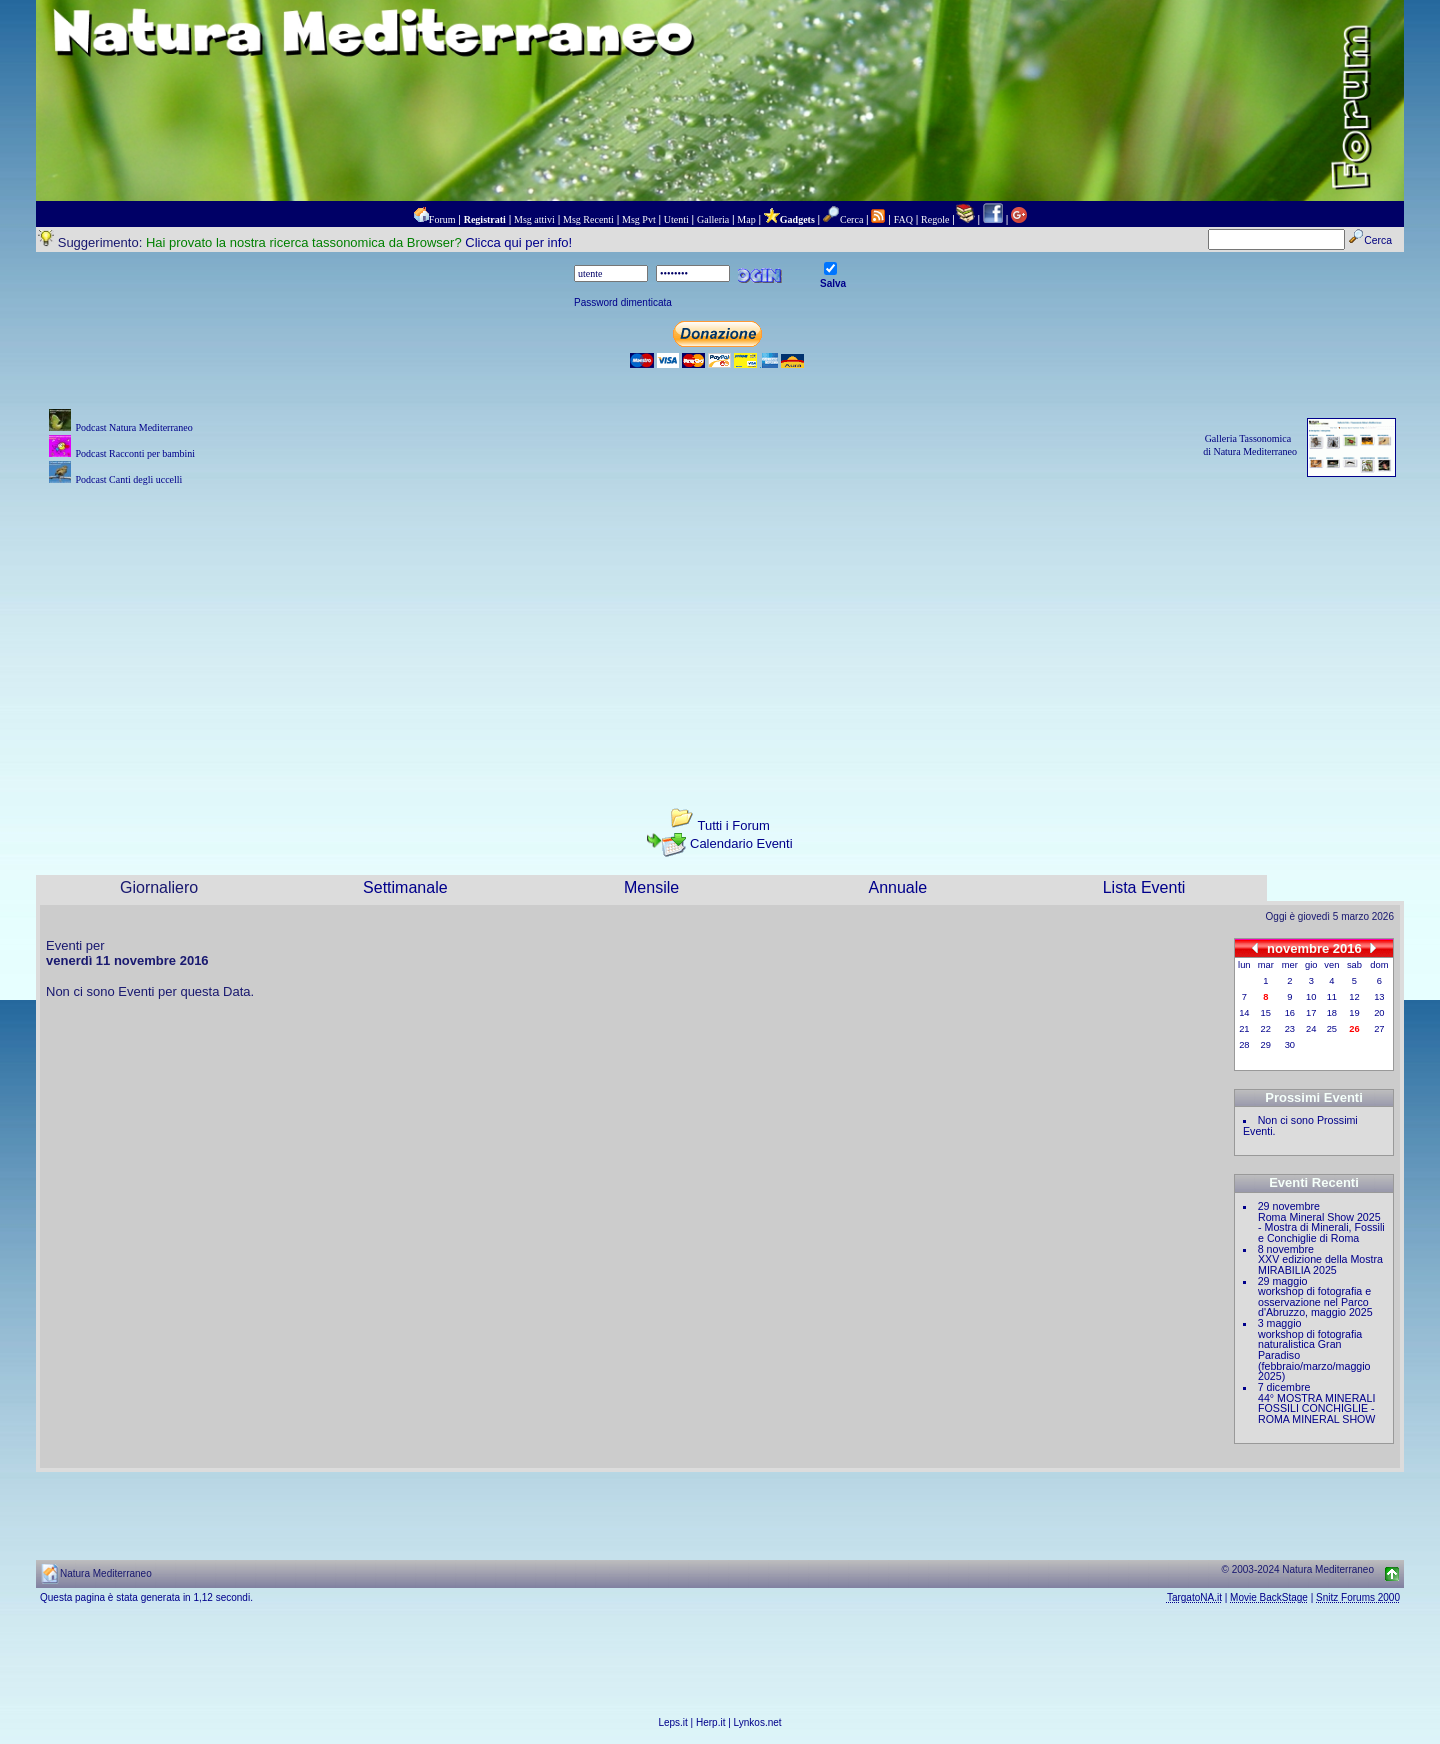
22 (1266, 1029)
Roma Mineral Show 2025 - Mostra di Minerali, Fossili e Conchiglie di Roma (1321, 1227)
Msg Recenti (588, 219)
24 (1311, 1029)
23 (1290, 1029)
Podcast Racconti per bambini (135, 453)
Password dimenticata (623, 302)
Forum (442, 219)
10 (1311, 997)
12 (1354, 997)
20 (1379, 1013)
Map (746, 219)
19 (1354, 1013)
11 (1332, 997)
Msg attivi (534, 219)
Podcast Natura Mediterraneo (133, 427)
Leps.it (672, 1722)
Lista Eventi (1144, 887)
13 (1379, 997)
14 (1244, 1013)
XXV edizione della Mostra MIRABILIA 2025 (1320, 1264)
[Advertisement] (720, 630)
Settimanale (405, 887)
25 (1332, 1029)
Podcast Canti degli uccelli (128, 479)
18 (1332, 1013)
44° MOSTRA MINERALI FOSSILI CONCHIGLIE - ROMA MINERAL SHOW (1316, 1408)
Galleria (713, 219)
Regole (935, 219)
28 (1244, 1045)
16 (1290, 1013)
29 (1266, 1045)
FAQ (903, 219)
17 (1311, 1013)
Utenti (676, 219)
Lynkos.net (758, 1722)
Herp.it (710, 1722)
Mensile (651, 887)
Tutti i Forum (733, 825)
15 (1266, 1013)
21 (1244, 1029)
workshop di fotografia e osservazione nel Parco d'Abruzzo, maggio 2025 (1315, 1301)
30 (1290, 1045)
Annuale (897, 887)
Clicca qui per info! (518, 242)
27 (1379, 1029)
